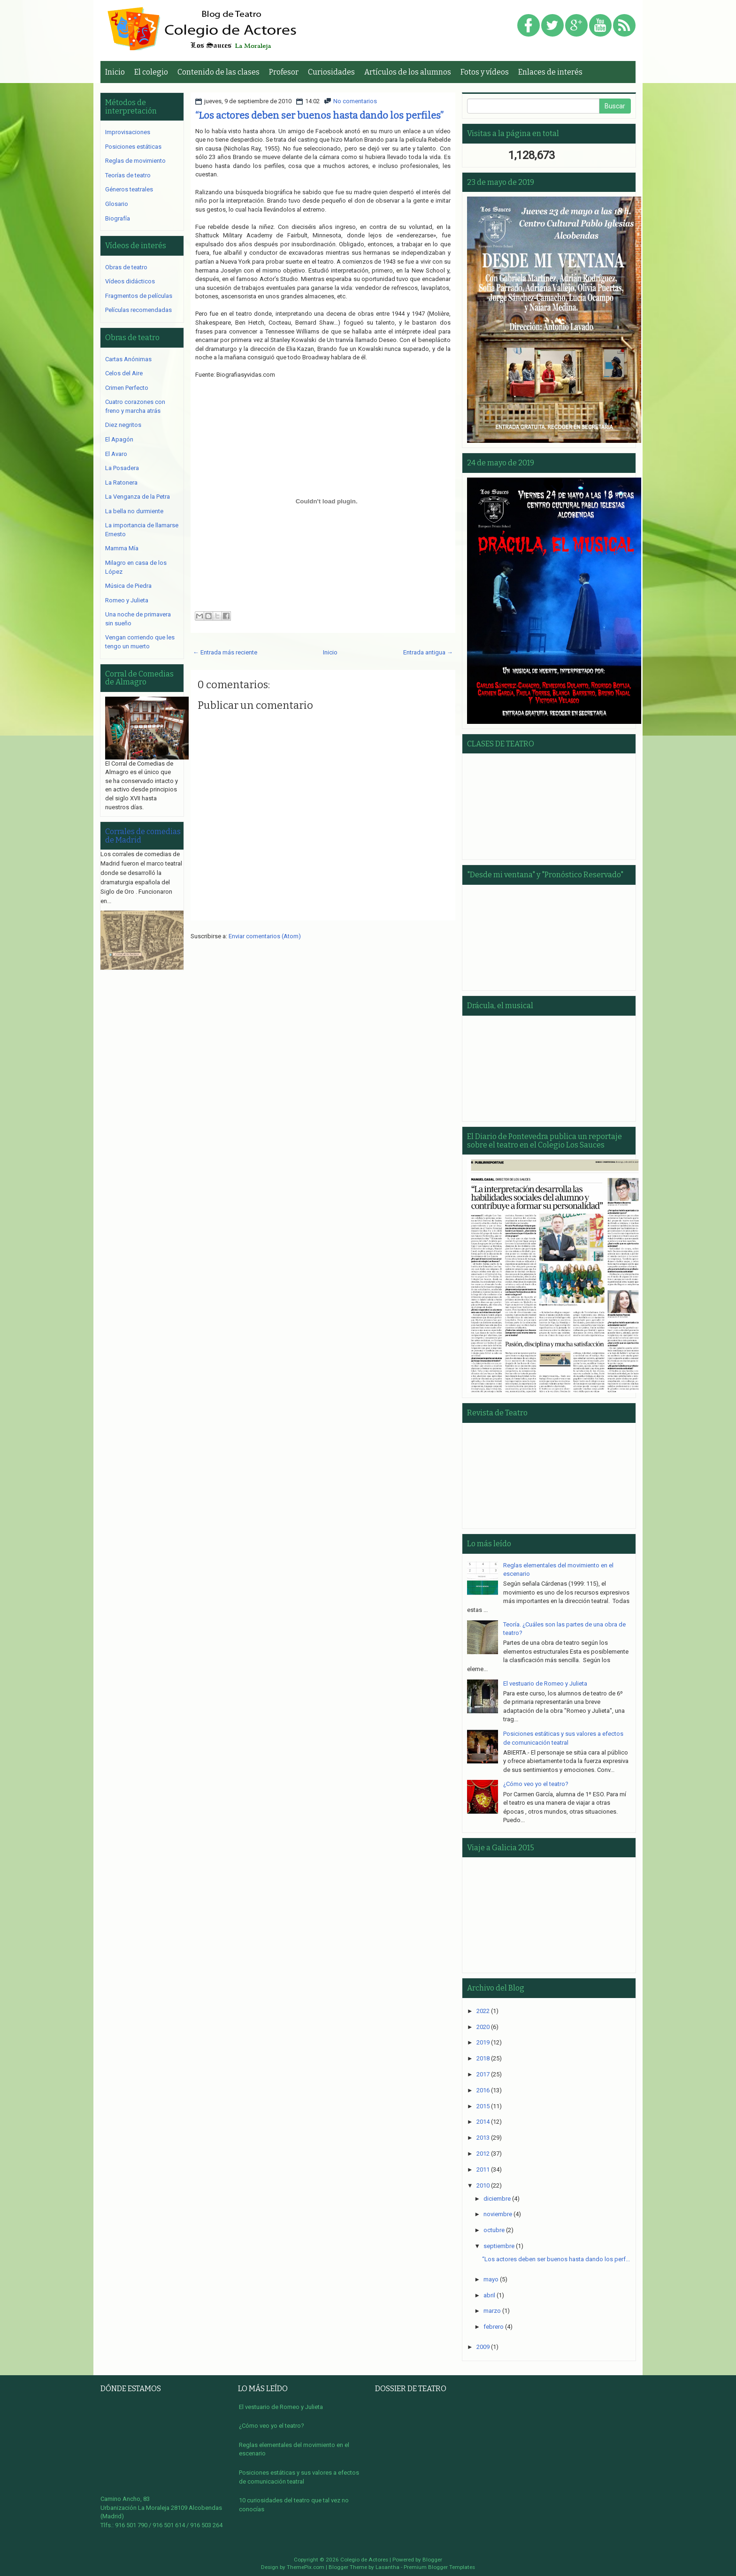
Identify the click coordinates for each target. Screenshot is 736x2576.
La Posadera (122, 467)
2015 (483, 2106)
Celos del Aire (124, 373)
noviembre (497, 2214)
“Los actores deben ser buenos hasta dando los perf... (556, 2259)
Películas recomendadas (138, 309)
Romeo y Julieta (126, 600)
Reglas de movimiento (135, 160)
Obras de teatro (126, 267)
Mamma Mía (121, 548)
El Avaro (116, 453)
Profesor (284, 72)
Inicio (115, 72)
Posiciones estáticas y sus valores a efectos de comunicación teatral (299, 2477)
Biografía (117, 218)
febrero (493, 2326)
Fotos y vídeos (484, 72)
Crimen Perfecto (126, 387)
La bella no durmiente (134, 511)
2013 (483, 2137)
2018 (483, 2058)
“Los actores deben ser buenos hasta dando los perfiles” (319, 115)
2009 (483, 2346)
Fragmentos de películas (138, 295)
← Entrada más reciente (225, 652)
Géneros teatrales (129, 189)
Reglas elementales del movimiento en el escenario (294, 2449)
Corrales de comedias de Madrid (143, 835)
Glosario (116, 203)
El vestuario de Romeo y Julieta (545, 1683)
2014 (483, 2121)
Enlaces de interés (550, 72)
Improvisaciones (127, 132)
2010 (483, 2185)
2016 (483, 2090)
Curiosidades (331, 72)
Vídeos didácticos (130, 281)
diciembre (497, 2198)
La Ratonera (121, 482)
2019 (483, 2042)
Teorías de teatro (128, 175)
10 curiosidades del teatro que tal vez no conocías (294, 2505)
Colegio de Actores (364, 2559)
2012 (483, 2153)
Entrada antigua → (428, 652)
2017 (483, 2074)
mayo (490, 2279)
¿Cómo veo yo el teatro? (535, 1783)
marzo (492, 2310)
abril (489, 2295)
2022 (483, 2010)
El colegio (151, 72)
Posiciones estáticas (133, 146)
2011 (483, 2169)
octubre (494, 2230)
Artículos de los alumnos (407, 72)
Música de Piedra (128, 585)
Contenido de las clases (218, 72)
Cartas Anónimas (128, 359)
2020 (483, 2026)
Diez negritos (123, 424)
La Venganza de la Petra (137, 496)
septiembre (498, 2245)
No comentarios (355, 101)
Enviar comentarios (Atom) (265, 936)
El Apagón (119, 439)
